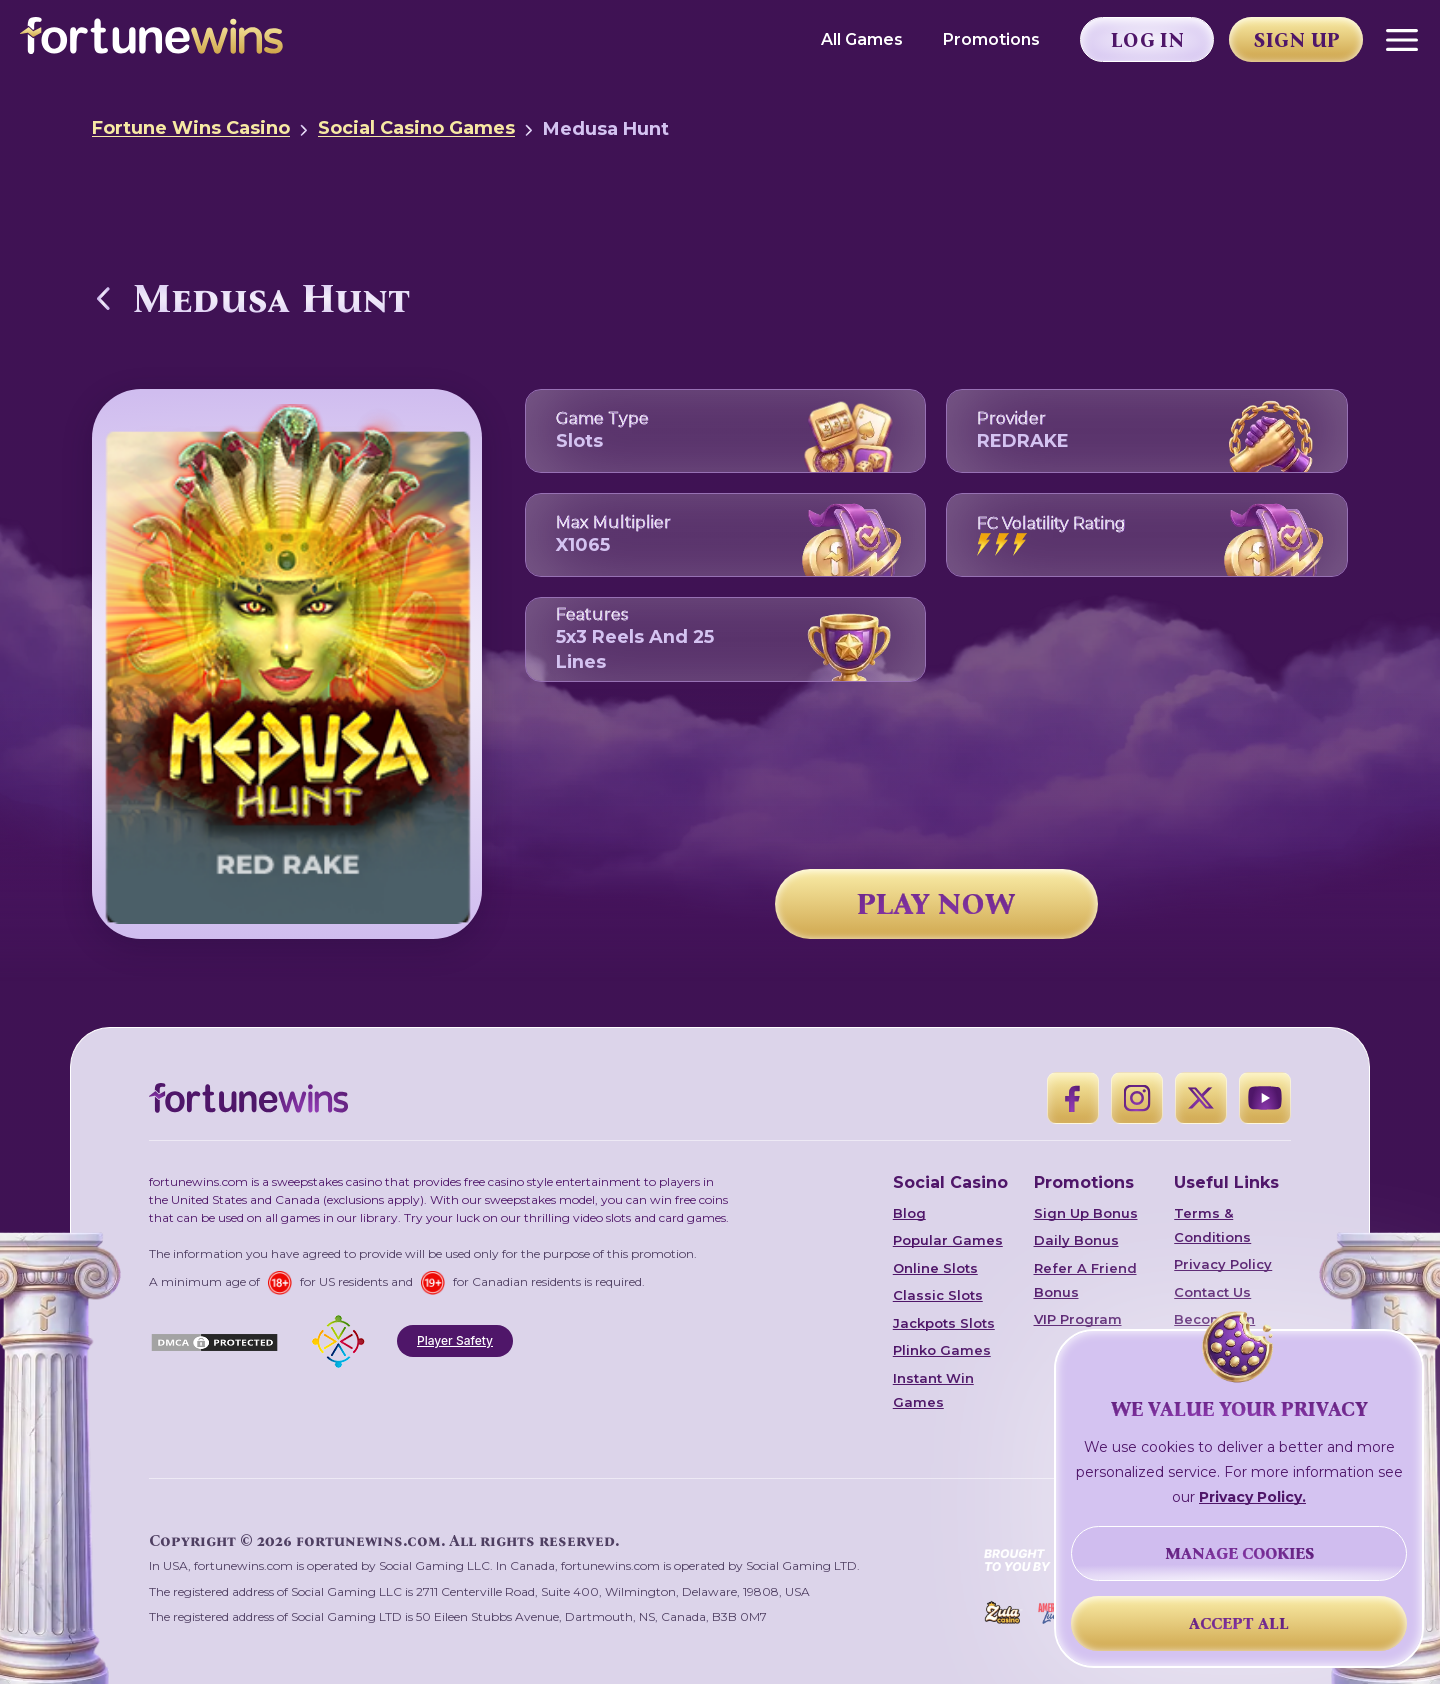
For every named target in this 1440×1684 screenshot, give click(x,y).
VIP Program (1078, 1319)
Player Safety (455, 1340)
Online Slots (935, 1268)
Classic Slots (938, 1295)
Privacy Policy (1223, 1264)
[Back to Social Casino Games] (104, 298)
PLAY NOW (936, 904)
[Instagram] (1137, 1098)
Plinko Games (942, 1350)
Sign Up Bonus (1086, 1213)
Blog (909, 1213)
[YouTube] (1265, 1098)
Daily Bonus (1076, 1240)
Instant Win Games (933, 1390)
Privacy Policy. (1252, 1497)
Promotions (991, 39)
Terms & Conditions (1212, 1225)
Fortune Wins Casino (191, 128)
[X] (1201, 1098)
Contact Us (1212, 1292)
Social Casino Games (416, 128)
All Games (862, 39)
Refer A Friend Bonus (1085, 1280)
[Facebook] (1073, 1098)
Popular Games (948, 1240)
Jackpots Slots (944, 1323)
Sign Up (1297, 40)
